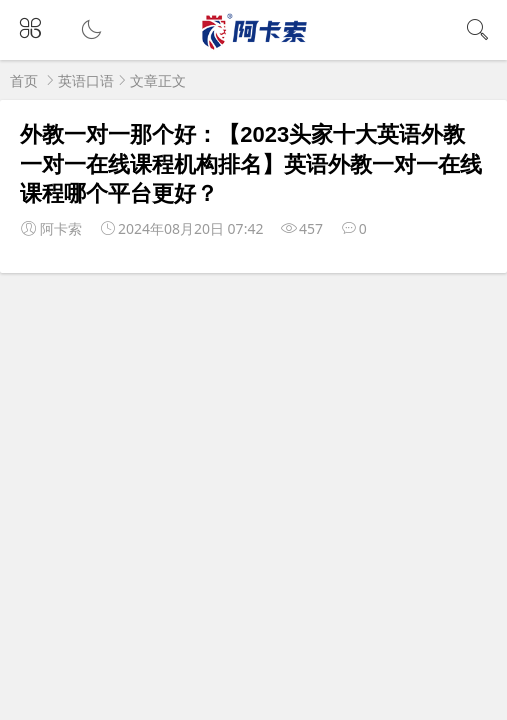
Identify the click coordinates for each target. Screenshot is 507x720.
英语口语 (86, 80)
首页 (24, 80)
